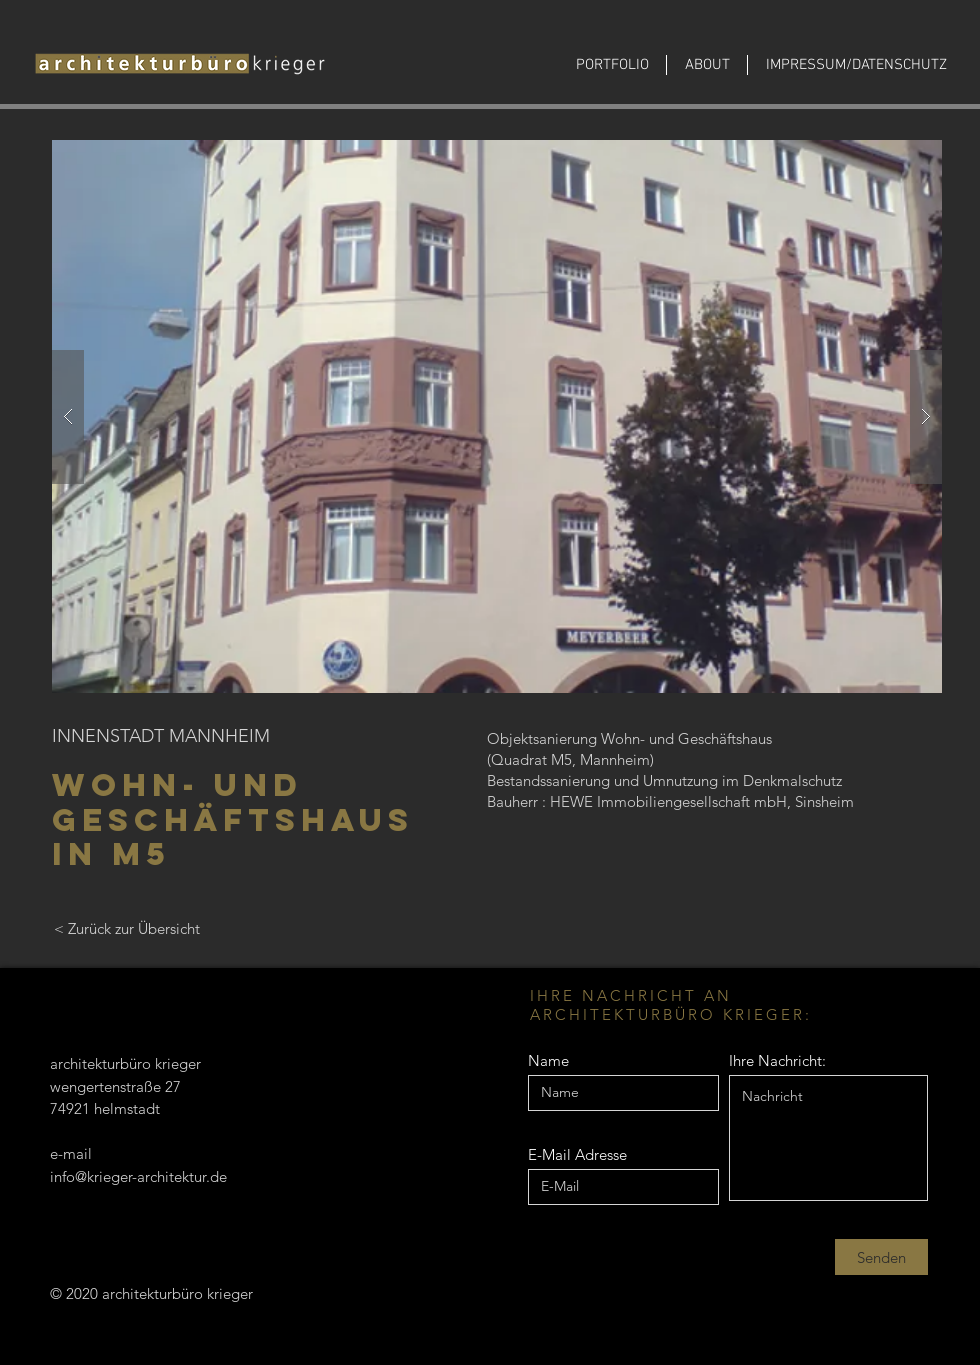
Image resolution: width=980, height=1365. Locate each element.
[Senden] (881, 1257)
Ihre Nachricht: (777, 1060)
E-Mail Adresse (577, 1154)
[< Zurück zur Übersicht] (126, 928)
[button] (497, 416)
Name (548, 1060)
